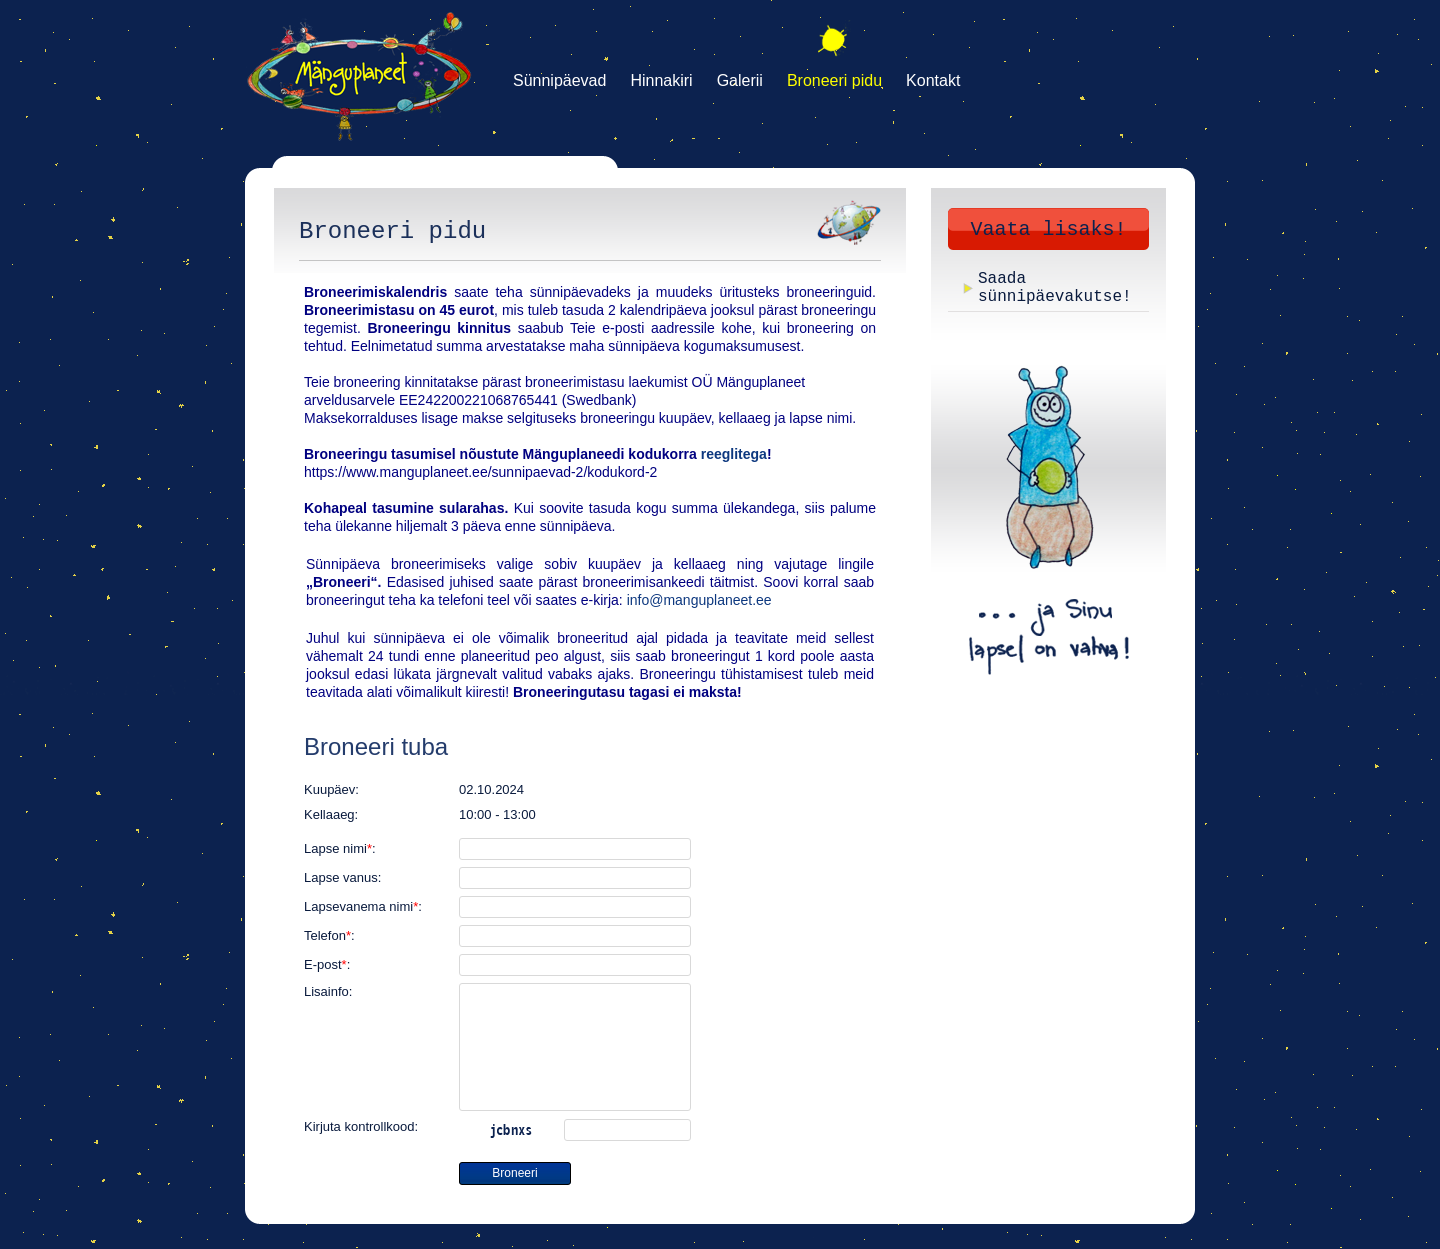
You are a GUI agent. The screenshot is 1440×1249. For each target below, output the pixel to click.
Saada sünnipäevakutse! (1055, 288)
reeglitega (734, 454)
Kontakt (933, 80)
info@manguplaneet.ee (699, 600)
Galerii (740, 80)
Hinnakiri (661, 80)
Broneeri (514, 1173)
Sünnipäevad (559, 80)
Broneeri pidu (834, 80)
